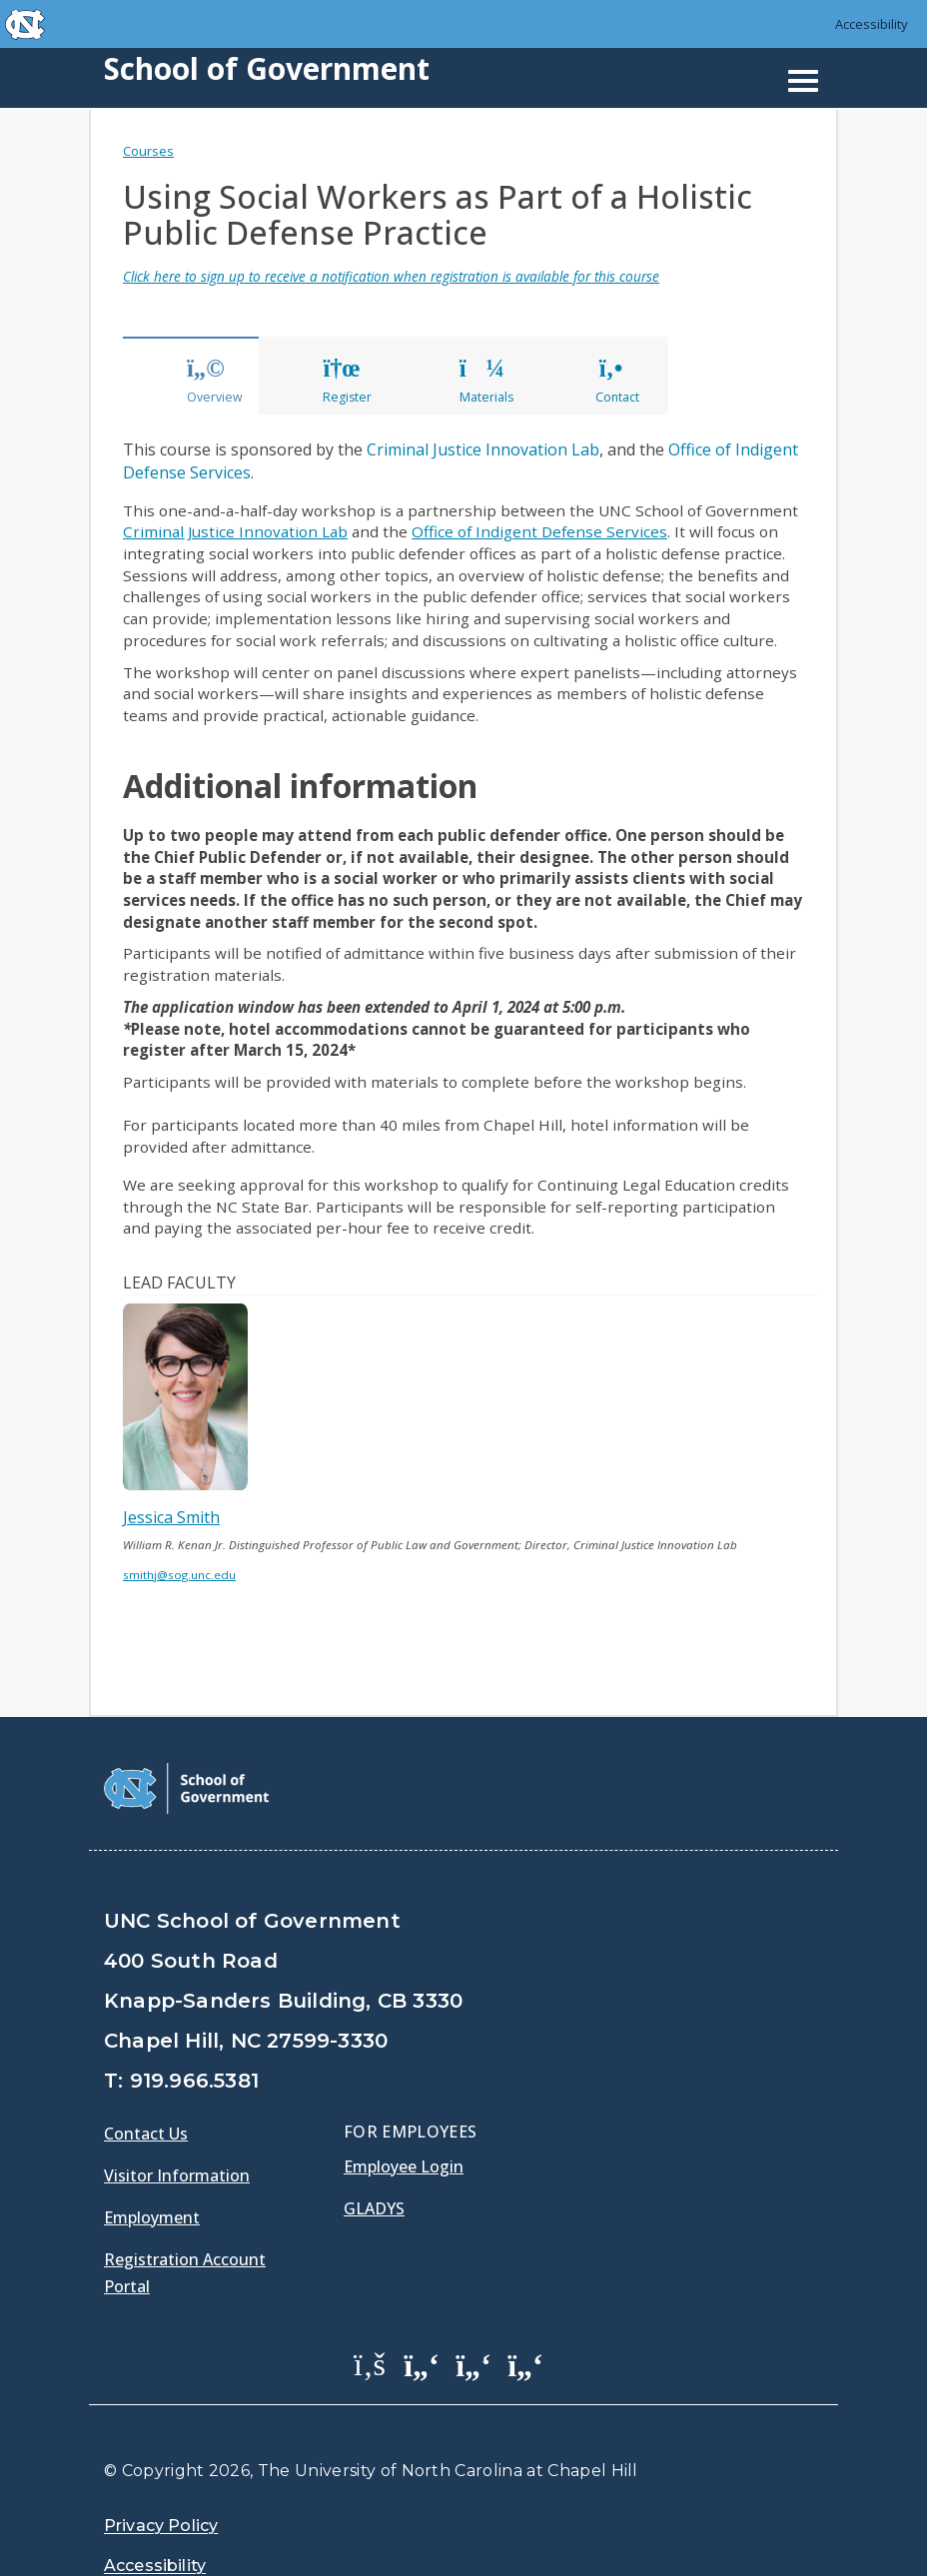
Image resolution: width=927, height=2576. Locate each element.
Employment (152, 2217)
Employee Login (404, 2166)
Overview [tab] (215, 382)
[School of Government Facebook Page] (370, 2363)
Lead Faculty (179, 1282)
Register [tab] (347, 382)
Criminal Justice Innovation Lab (483, 449)
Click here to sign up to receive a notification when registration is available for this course (391, 276)
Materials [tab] (486, 382)
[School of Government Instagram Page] (525, 2363)
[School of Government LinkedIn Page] (473, 2363)
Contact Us (146, 2134)
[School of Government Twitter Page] (422, 2363)
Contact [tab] (617, 382)
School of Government (267, 68)
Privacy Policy (161, 2525)
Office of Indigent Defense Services (539, 531)
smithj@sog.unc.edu (179, 1574)
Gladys (374, 2208)
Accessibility (871, 24)
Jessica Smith (171, 1517)
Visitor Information (177, 2175)
